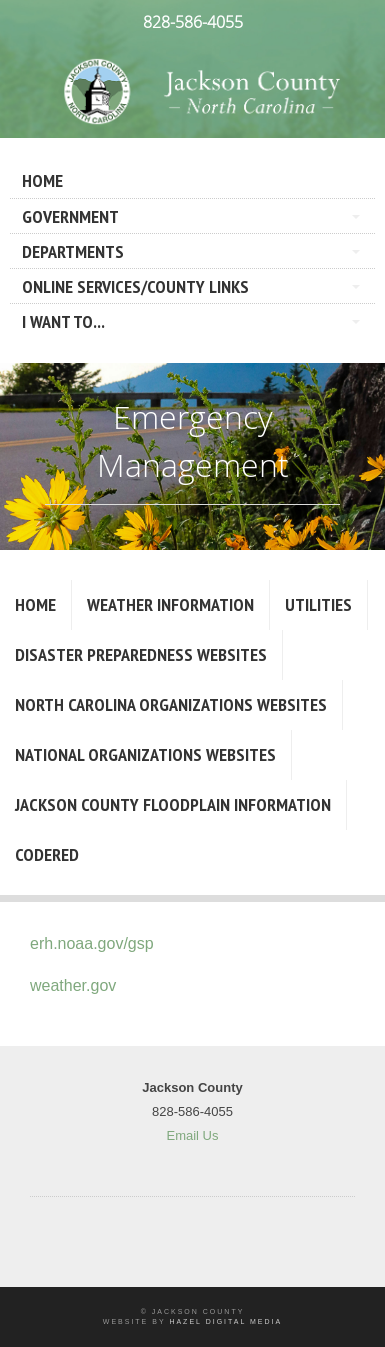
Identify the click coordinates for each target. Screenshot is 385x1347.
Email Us (192, 1135)
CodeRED (47, 854)
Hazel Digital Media (225, 1321)
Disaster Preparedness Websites (141, 654)
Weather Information (170, 604)
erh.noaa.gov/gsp (92, 943)
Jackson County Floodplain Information (173, 804)
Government (70, 216)
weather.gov (73, 985)
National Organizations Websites (145, 754)
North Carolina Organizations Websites (171, 704)
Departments (73, 251)
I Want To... (63, 321)
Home (42, 180)
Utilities (318, 604)
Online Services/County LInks (135, 286)
